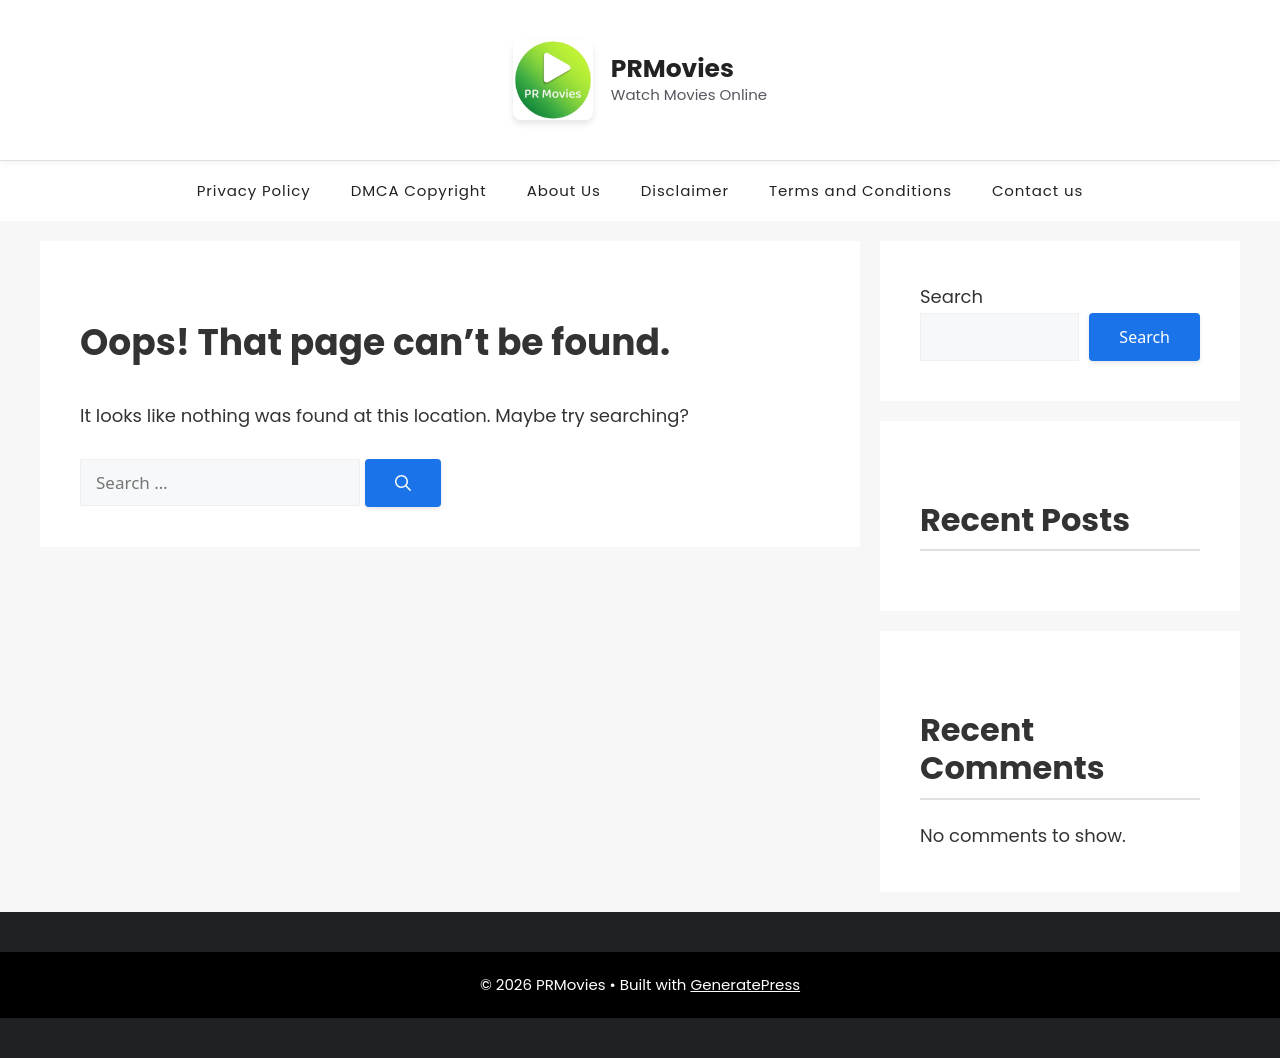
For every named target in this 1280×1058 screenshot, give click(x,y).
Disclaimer (685, 190)
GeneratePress (745, 984)
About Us (564, 190)
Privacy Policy (254, 190)
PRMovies (672, 68)
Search (951, 296)
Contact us (1037, 190)
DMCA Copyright (419, 190)
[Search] (403, 483)
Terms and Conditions (860, 190)
